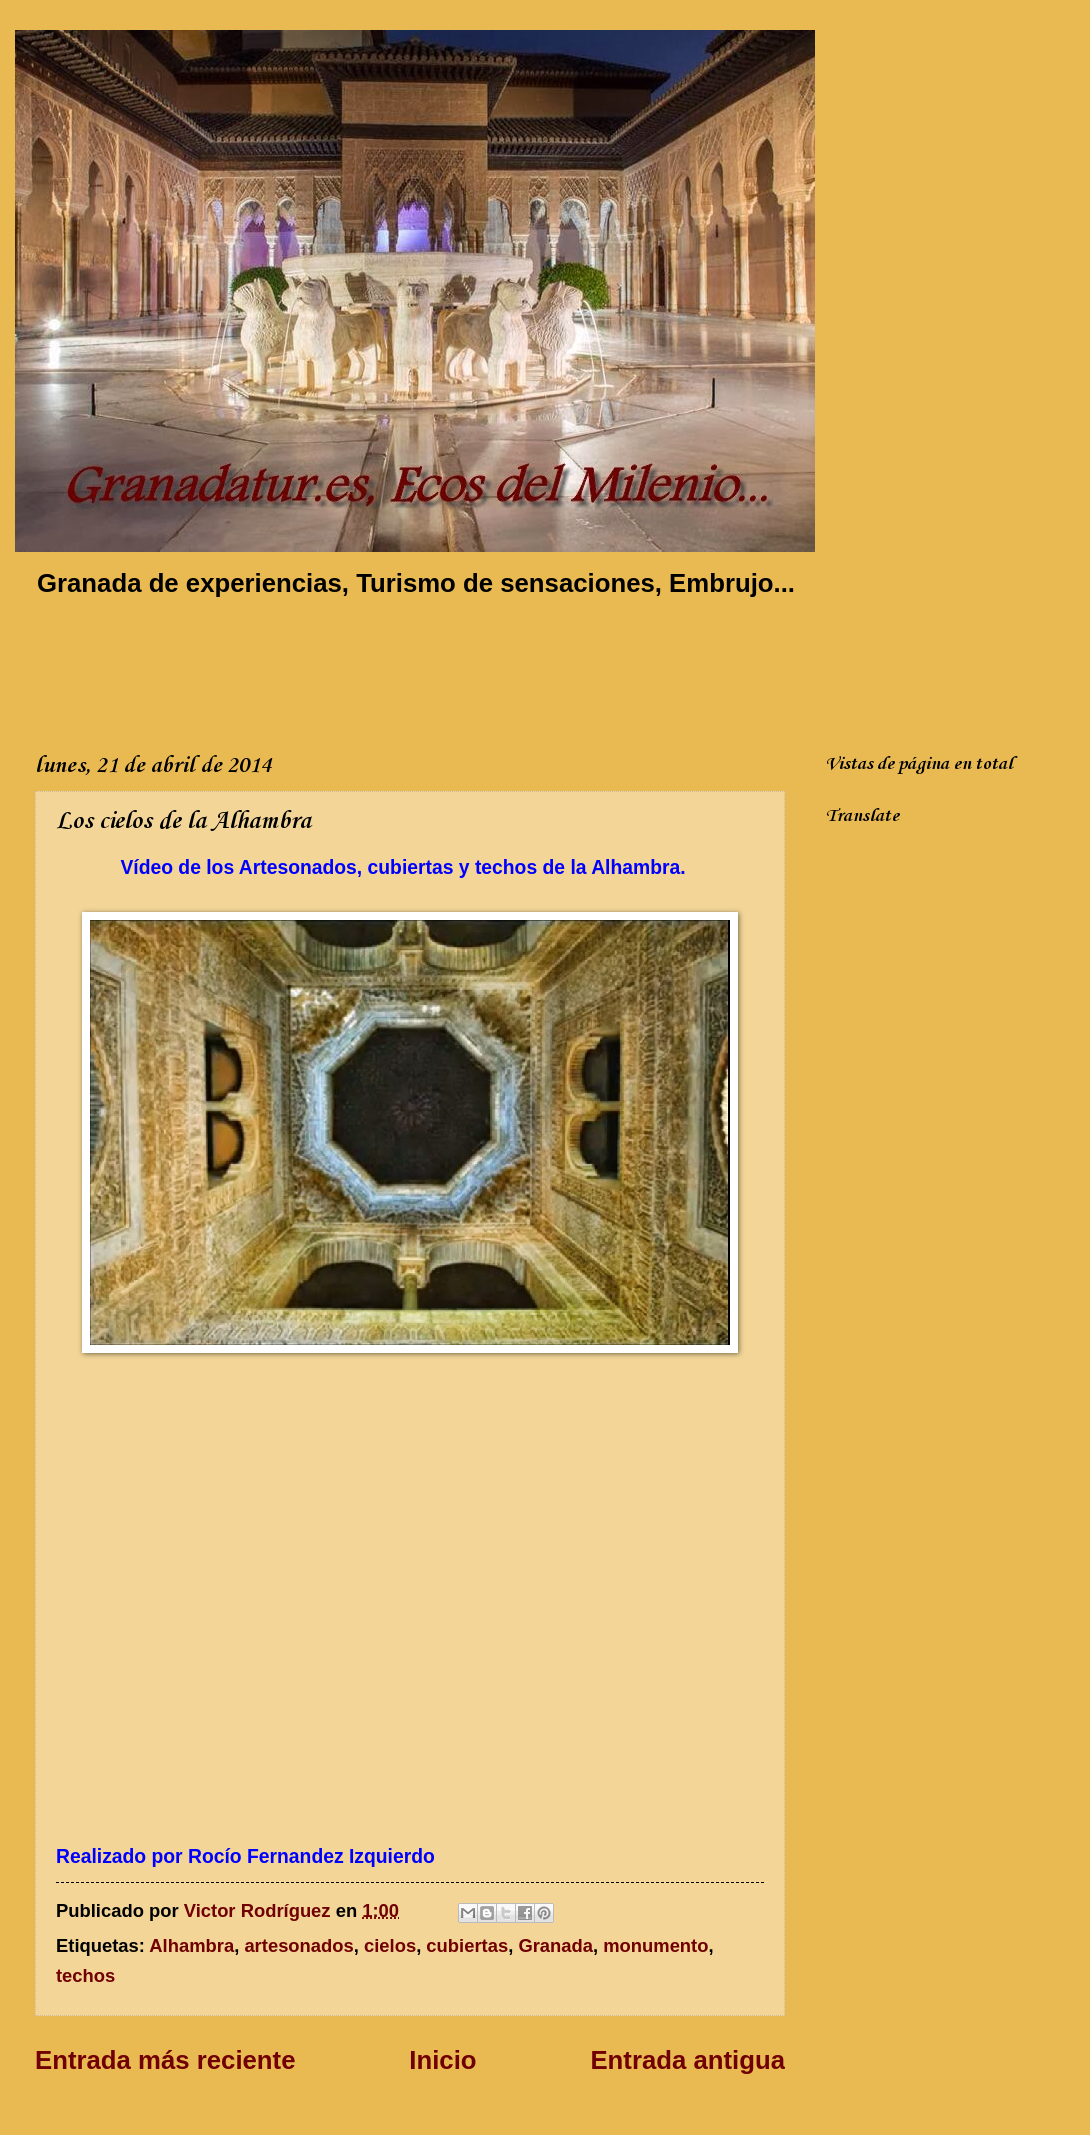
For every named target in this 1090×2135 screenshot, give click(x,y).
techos (85, 1975)
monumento (655, 1945)
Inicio (442, 2060)
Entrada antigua (687, 2060)
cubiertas (467, 1945)
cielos (390, 1945)
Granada (555, 1945)
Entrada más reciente (165, 2060)
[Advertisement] (399, 671)
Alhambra (191, 1945)
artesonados (298, 1945)
